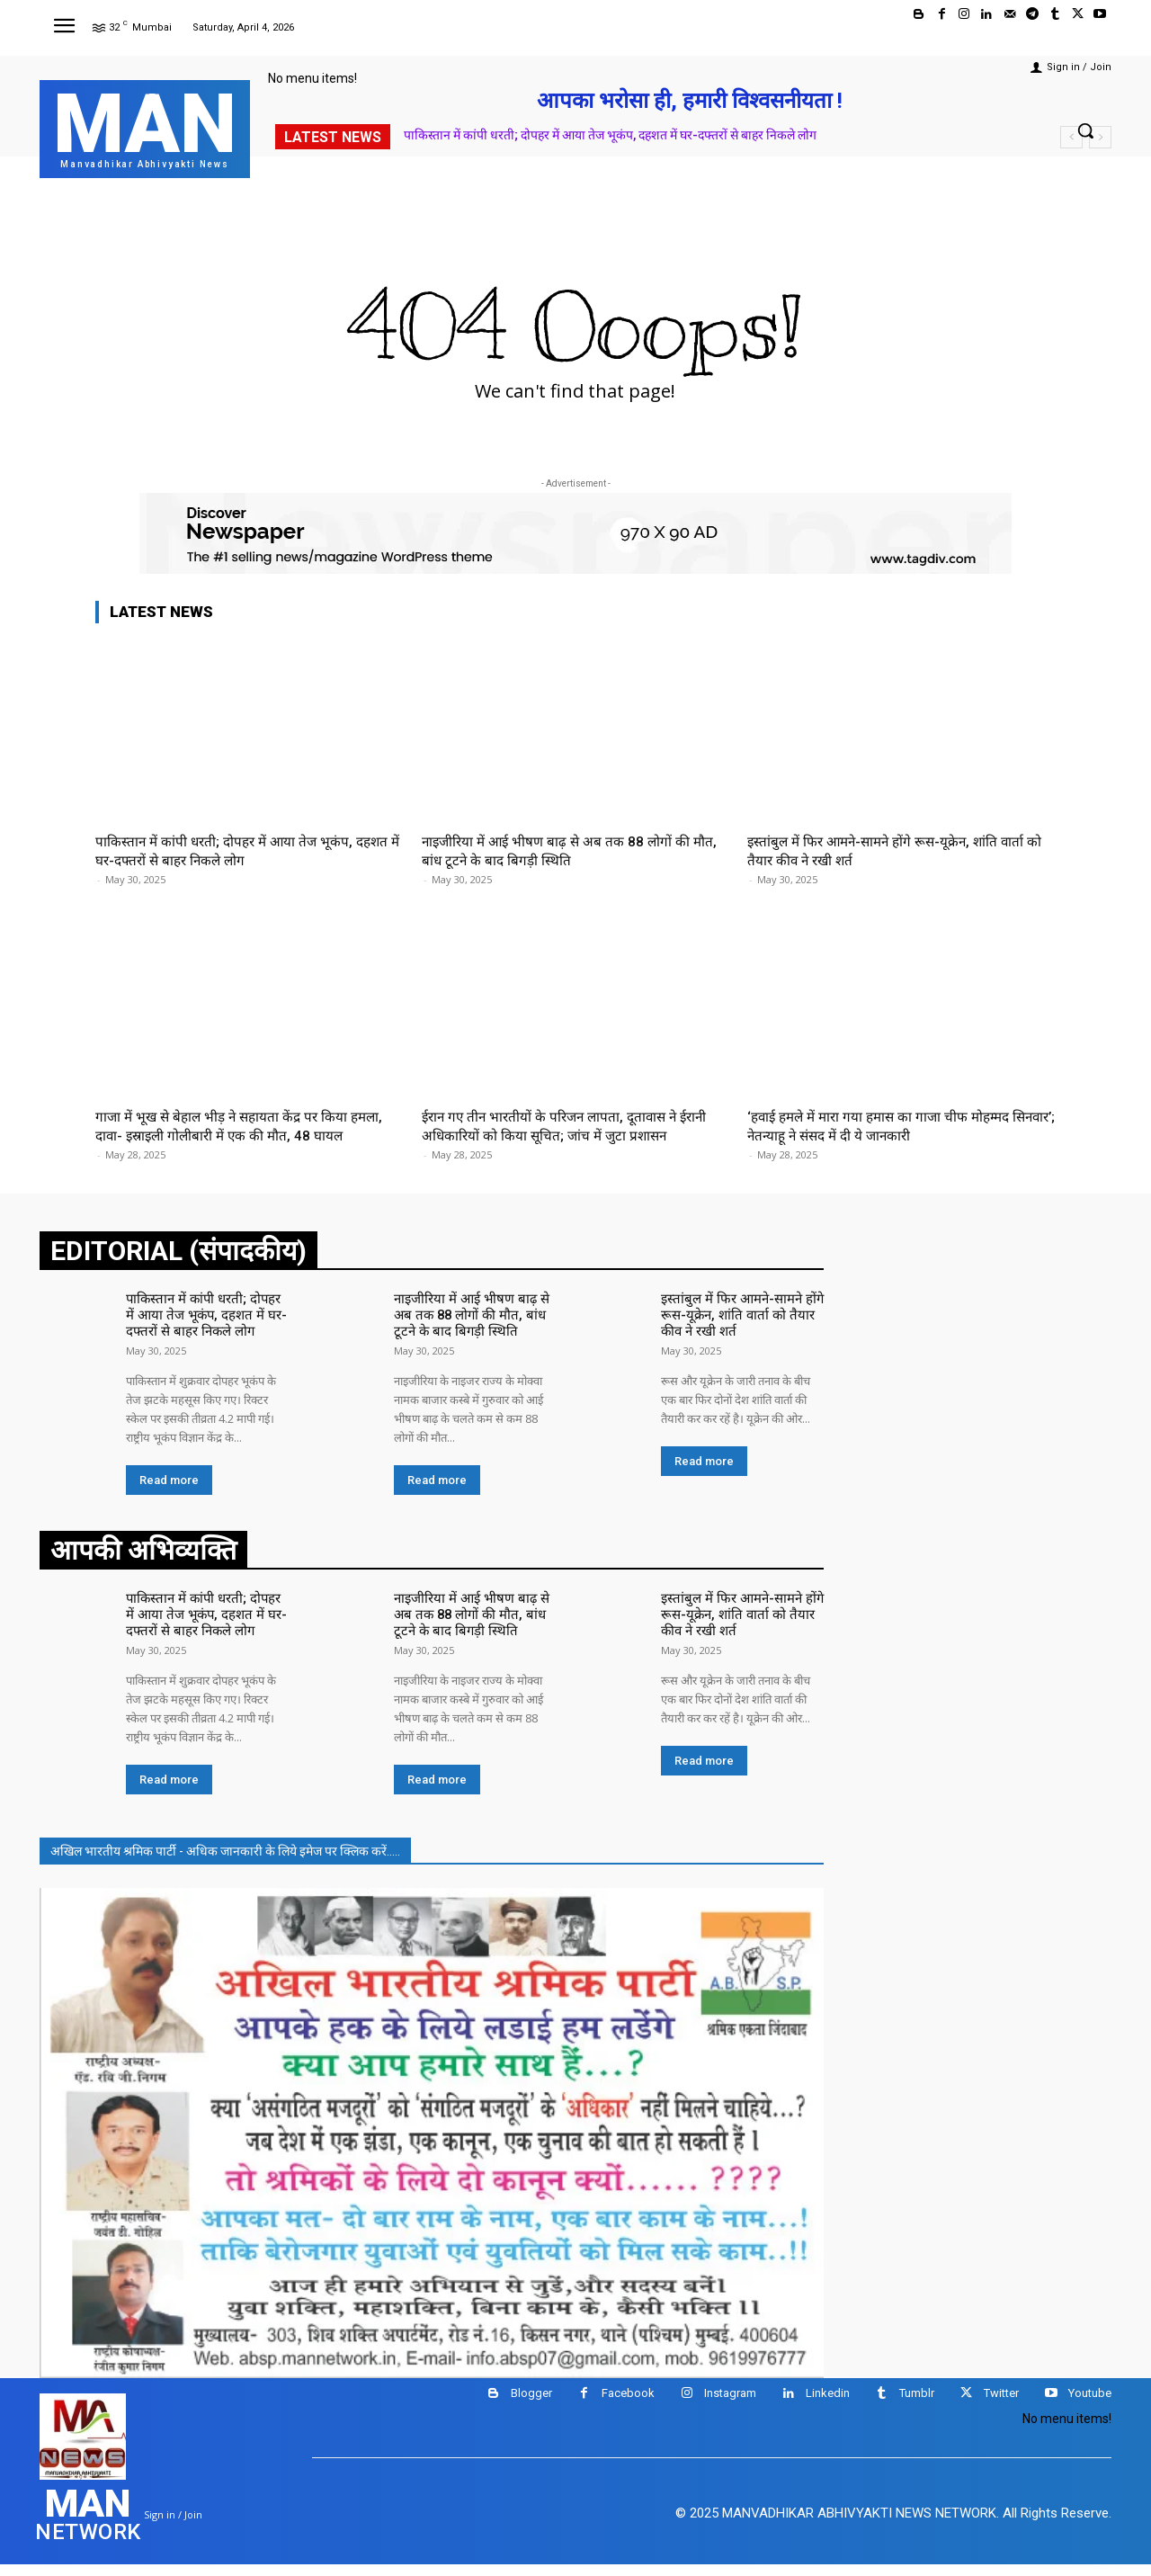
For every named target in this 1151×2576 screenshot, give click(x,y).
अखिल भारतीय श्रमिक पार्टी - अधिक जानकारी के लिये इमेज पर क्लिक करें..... (225, 1863)
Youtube (1089, 2405)
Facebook (628, 2405)
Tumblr (916, 2405)
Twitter (1001, 2405)
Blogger (531, 2405)
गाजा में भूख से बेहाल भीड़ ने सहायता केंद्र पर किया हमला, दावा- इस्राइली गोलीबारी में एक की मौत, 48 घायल (232, 1134)
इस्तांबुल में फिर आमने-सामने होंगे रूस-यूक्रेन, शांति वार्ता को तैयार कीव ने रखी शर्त (735, 1332)
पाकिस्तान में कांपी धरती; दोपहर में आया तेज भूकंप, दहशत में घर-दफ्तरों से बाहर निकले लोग (610, 135)
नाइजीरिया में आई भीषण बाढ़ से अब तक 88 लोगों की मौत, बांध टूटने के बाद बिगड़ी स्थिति (567, 850)
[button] (1085, 130)
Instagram (730, 2405)
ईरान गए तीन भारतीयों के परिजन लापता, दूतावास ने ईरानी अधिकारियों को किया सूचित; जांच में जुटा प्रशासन (570, 1125)
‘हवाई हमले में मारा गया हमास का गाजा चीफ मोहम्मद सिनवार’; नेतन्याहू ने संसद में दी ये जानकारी (889, 1125)
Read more (169, 1495)
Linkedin (828, 2405)
